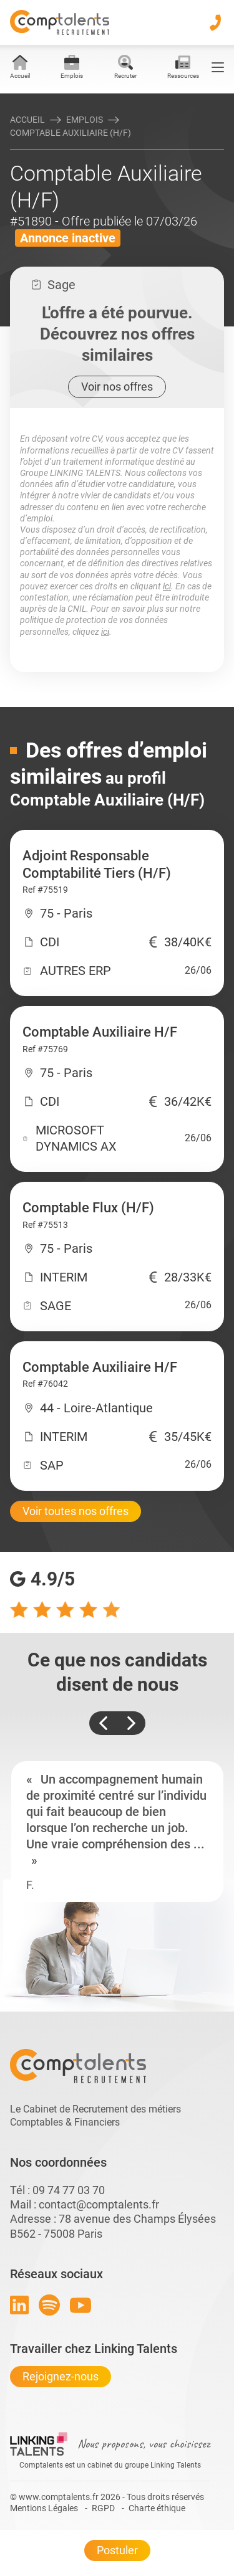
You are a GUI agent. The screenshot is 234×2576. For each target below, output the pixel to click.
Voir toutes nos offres (75, 1511)
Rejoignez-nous (60, 2376)
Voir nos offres (117, 386)
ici (167, 586)
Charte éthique (157, 2508)
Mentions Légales (44, 2508)
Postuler (117, 2550)
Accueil (27, 120)
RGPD (103, 2508)
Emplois (84, 120)
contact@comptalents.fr (99, 2204)
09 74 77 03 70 (68, 2190)
